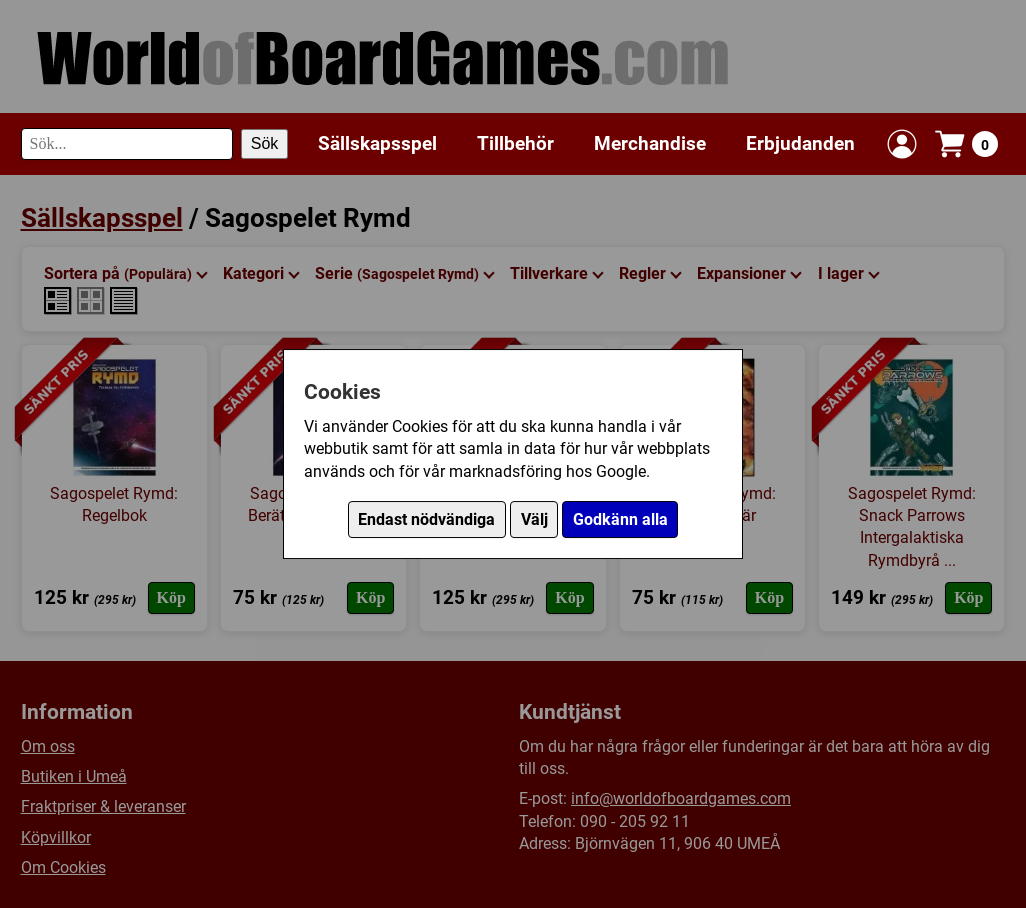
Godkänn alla (620, 519)
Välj (534, 519)
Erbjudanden (800, 143)
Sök (265, 143)
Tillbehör (515, 143)
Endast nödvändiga (426, 519)
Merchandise (650, 143)
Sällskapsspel (377, 143)
